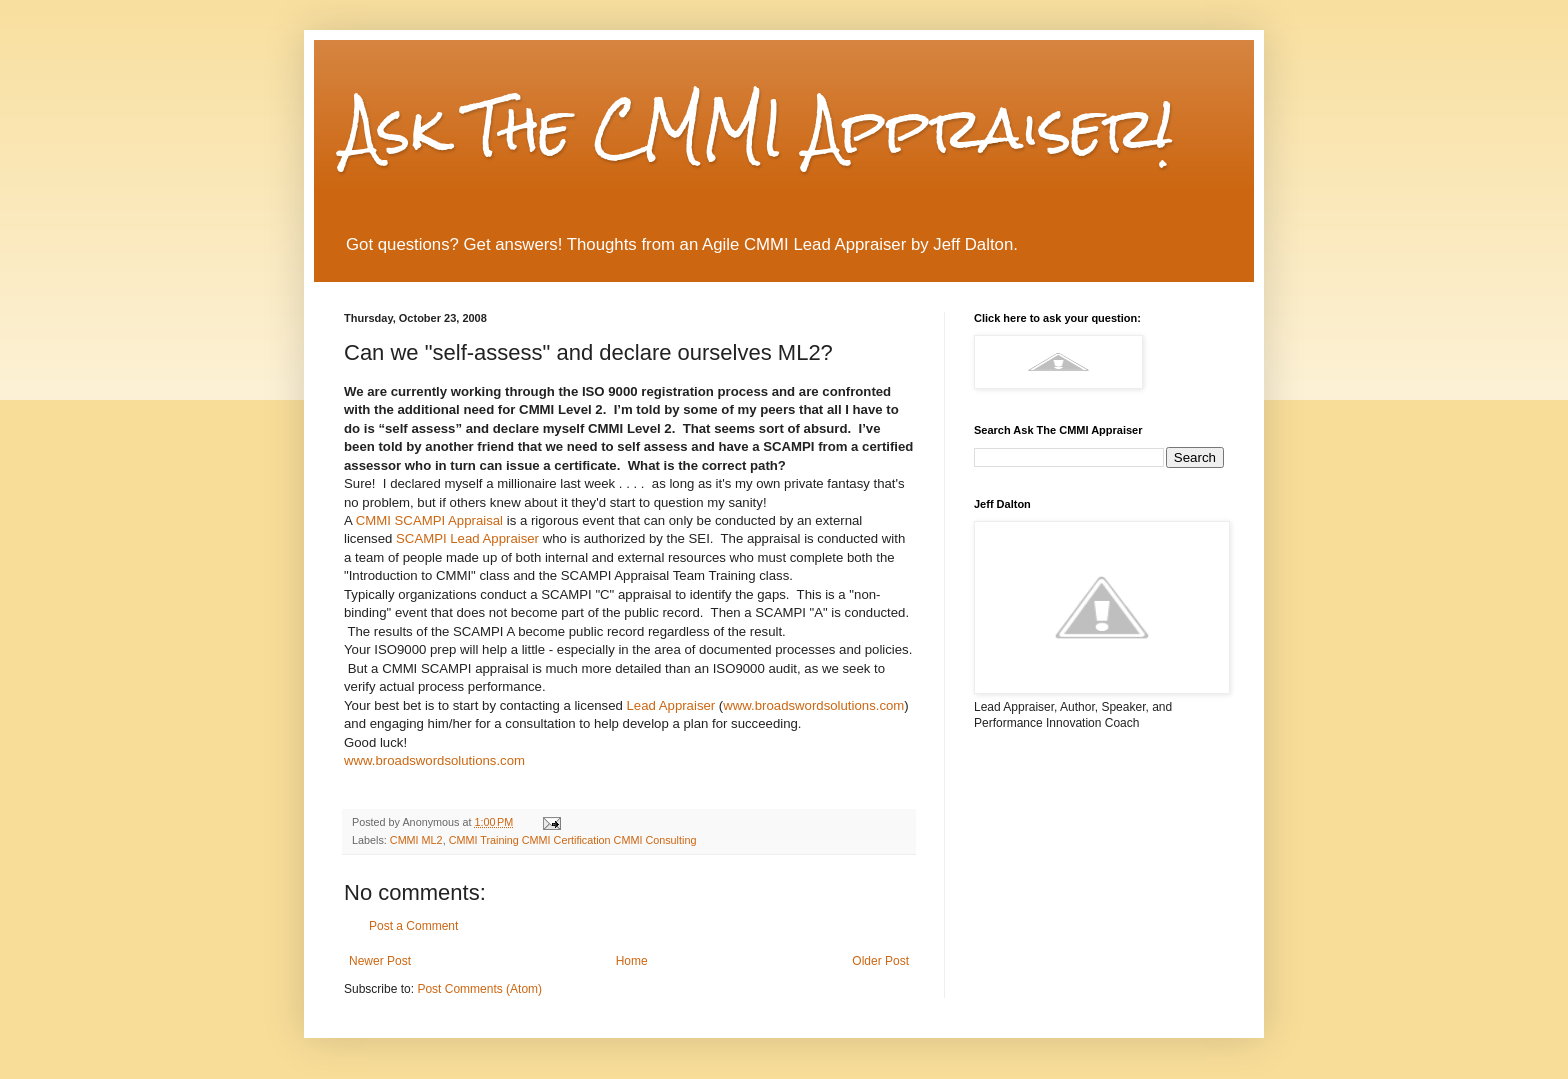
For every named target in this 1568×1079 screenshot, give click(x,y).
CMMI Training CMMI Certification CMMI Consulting (573, 840)
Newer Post (380, 961)
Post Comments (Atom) (479, 989)
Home (632, 961)
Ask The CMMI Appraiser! (758, 127)
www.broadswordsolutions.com (813, 705)
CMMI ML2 (416, 840)
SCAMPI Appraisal (429, 520)
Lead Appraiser (670, 705)
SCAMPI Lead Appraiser (467, 538)
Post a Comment (413, 926)
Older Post (880, 961)
